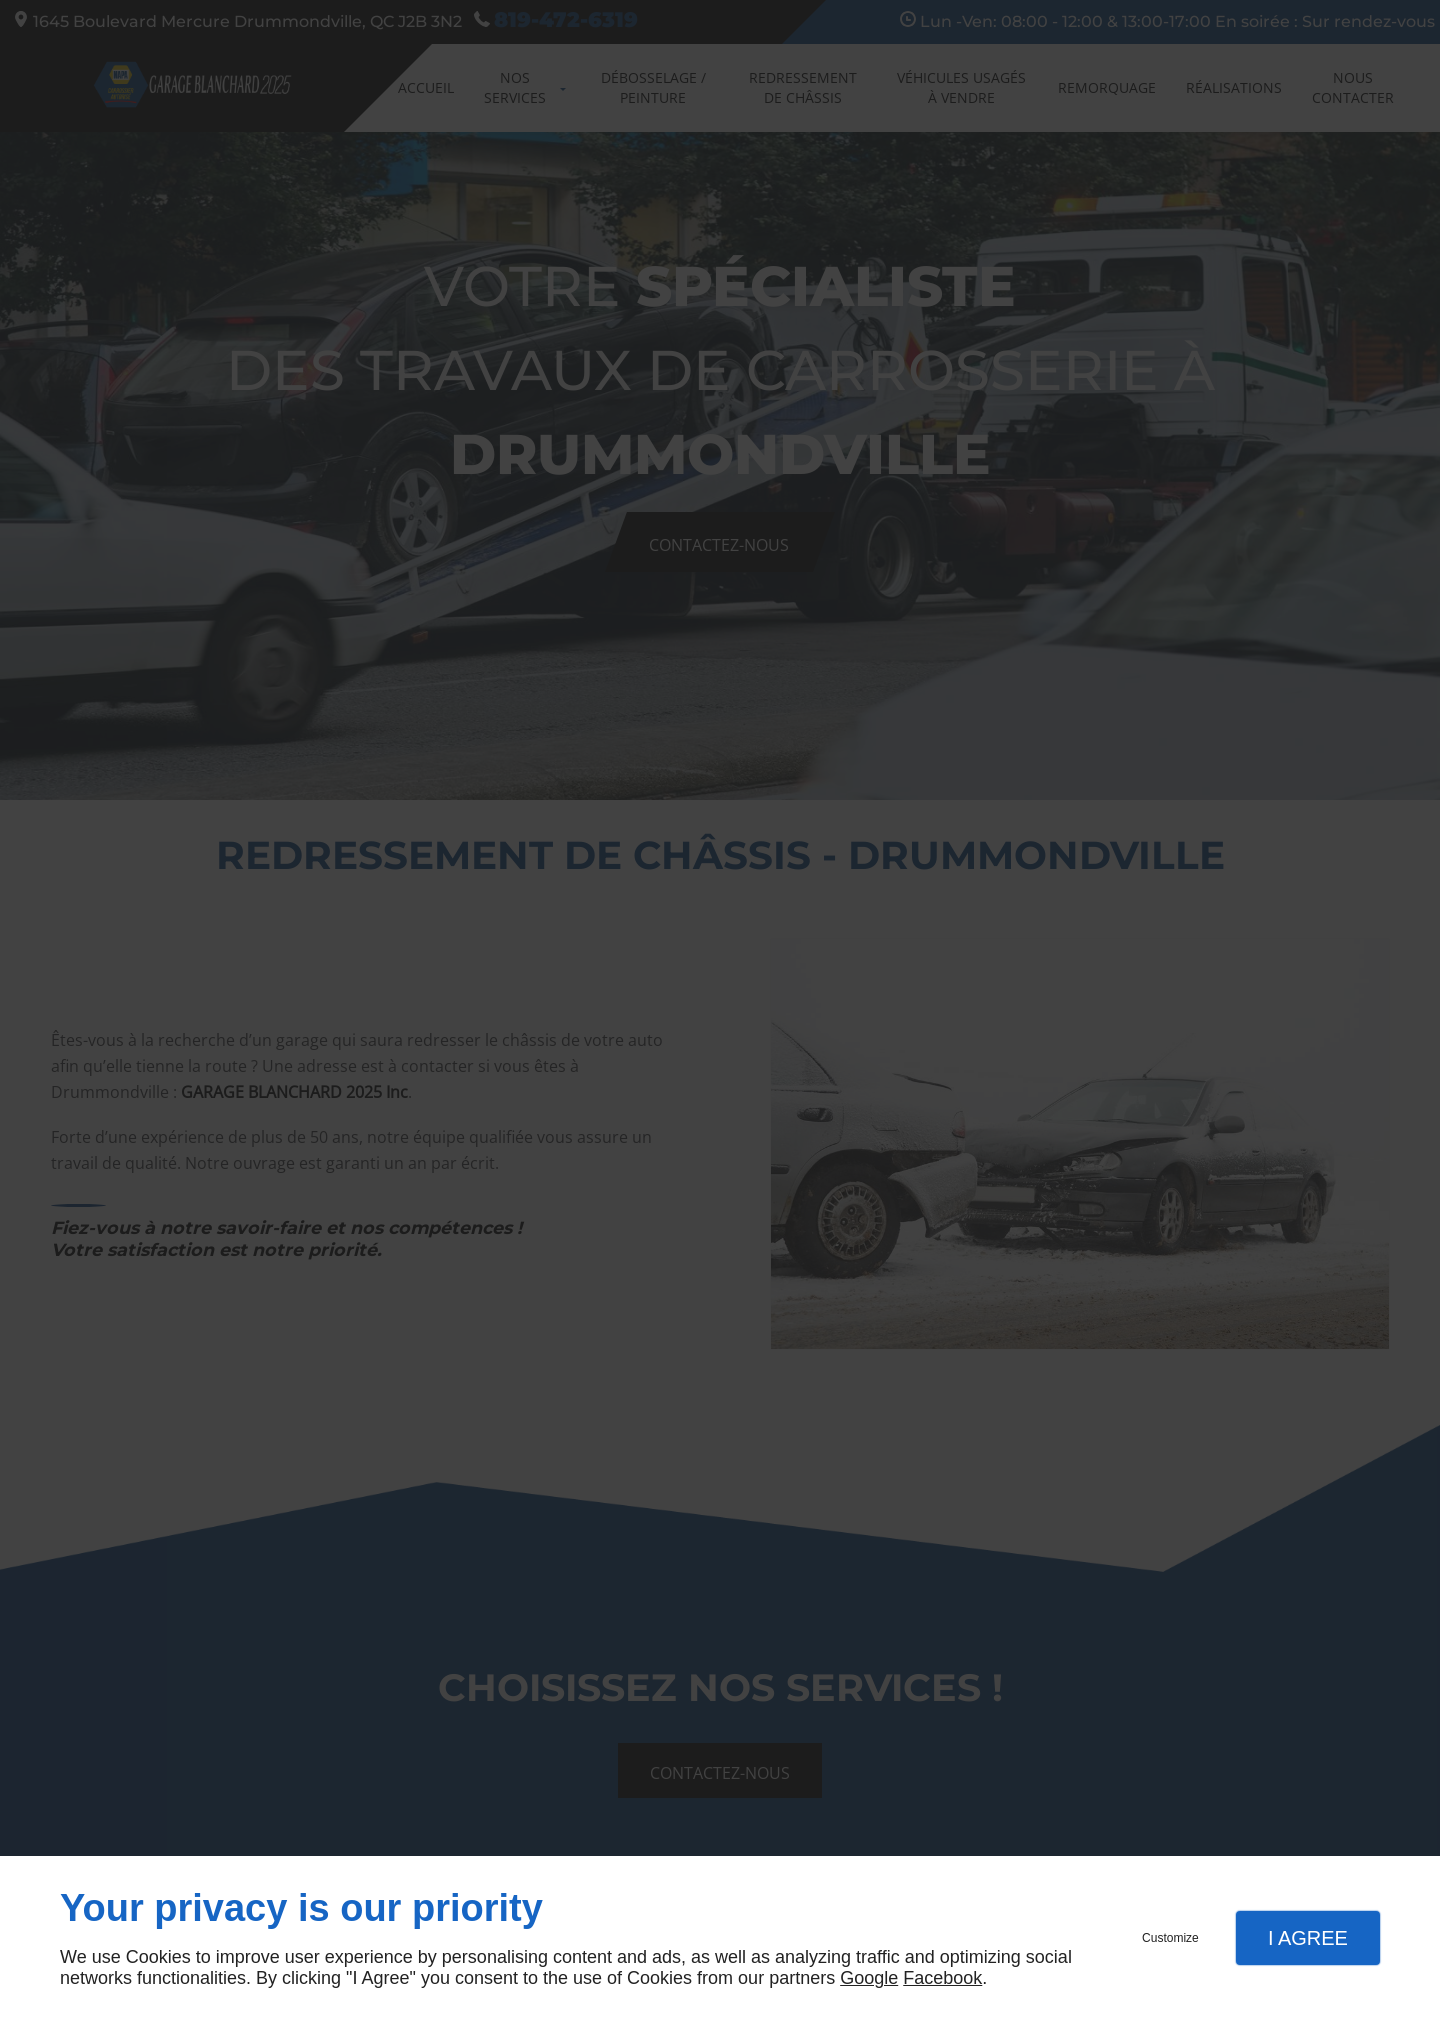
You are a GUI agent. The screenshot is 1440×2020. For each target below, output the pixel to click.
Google (869, 1978)
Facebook (942, 1978)
